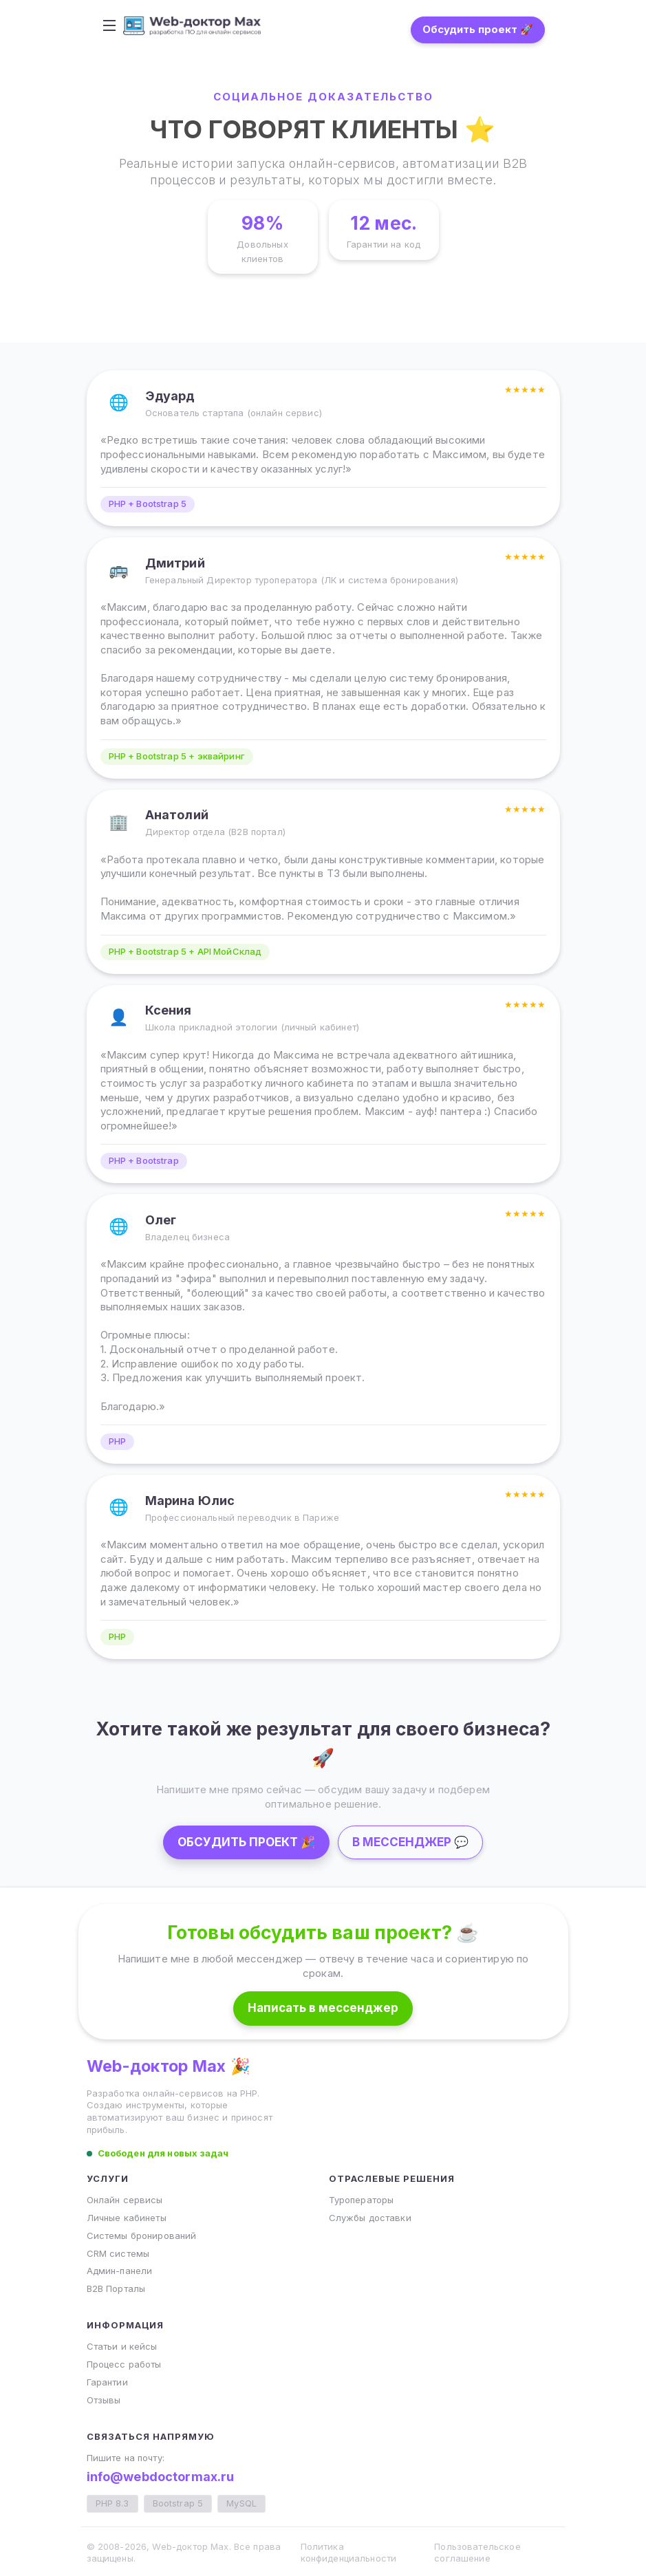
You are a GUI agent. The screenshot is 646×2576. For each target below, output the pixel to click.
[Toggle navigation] (117, 25)
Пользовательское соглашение (477, 2552)
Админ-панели (120, 2270)
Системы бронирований (142, 2235)
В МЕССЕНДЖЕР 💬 (410, 1842)
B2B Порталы (116, 2288)
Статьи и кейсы (122, 2346)
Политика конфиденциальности (349, 2552)
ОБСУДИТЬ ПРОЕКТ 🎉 (246, 1842)
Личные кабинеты (126, 2217)
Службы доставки (370, 2217)
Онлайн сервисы (125, 2199)
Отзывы (104, 2399)
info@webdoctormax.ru (161, 2476)
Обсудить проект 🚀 (470, 29)
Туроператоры (361, 2199)
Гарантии (107, 2382)
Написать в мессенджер (323, 2008)
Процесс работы (124, 2364)
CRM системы (118, 2253)
